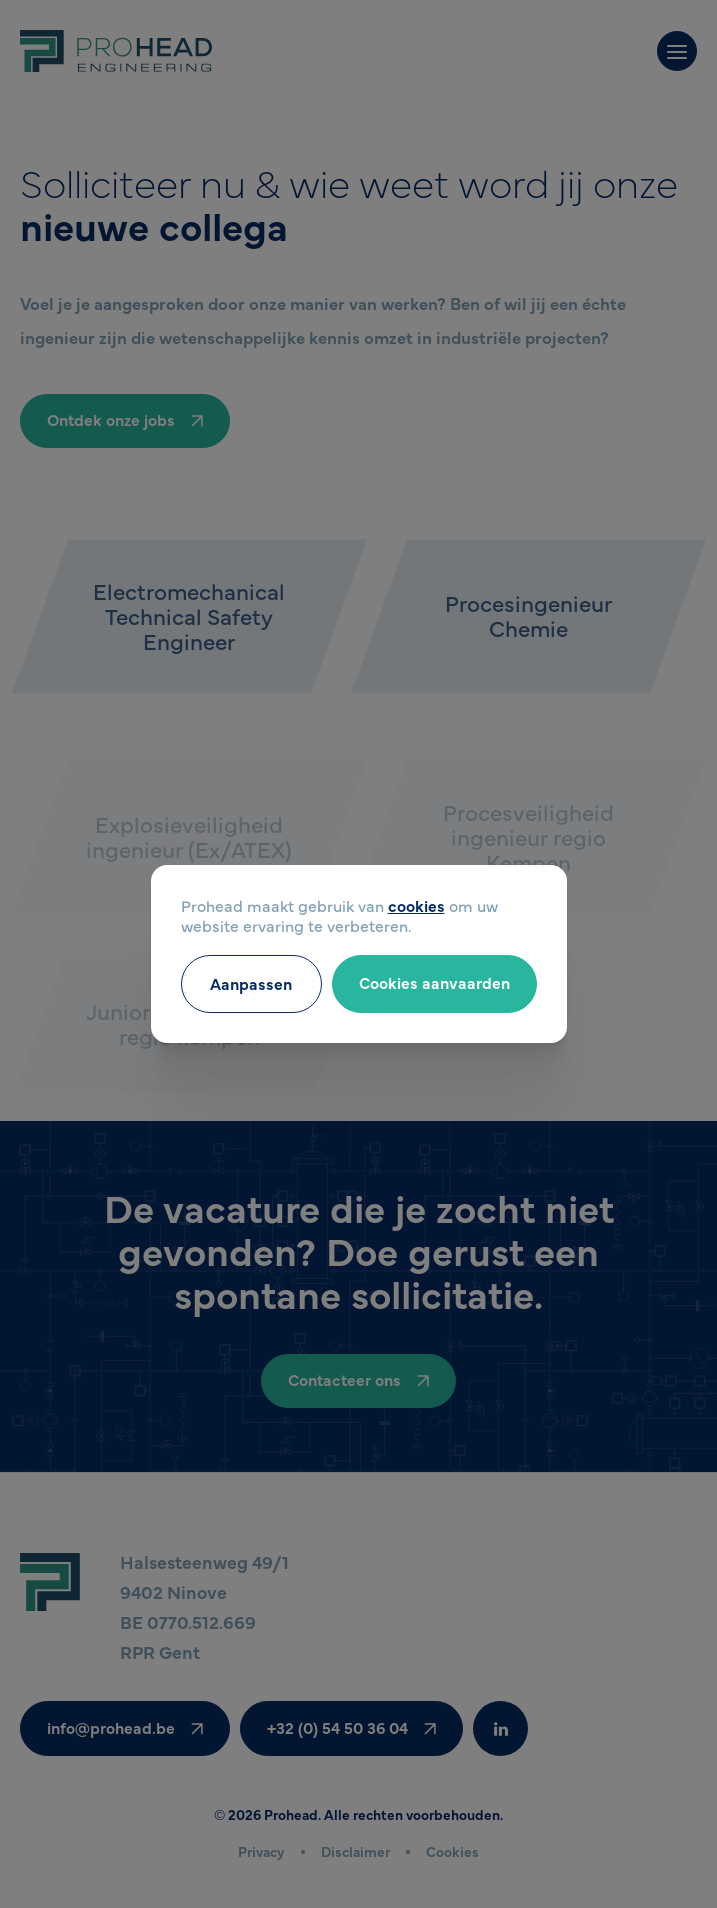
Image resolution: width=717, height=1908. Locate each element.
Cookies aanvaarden (434, 982)
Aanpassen (251, 983)
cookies (416, 905)
